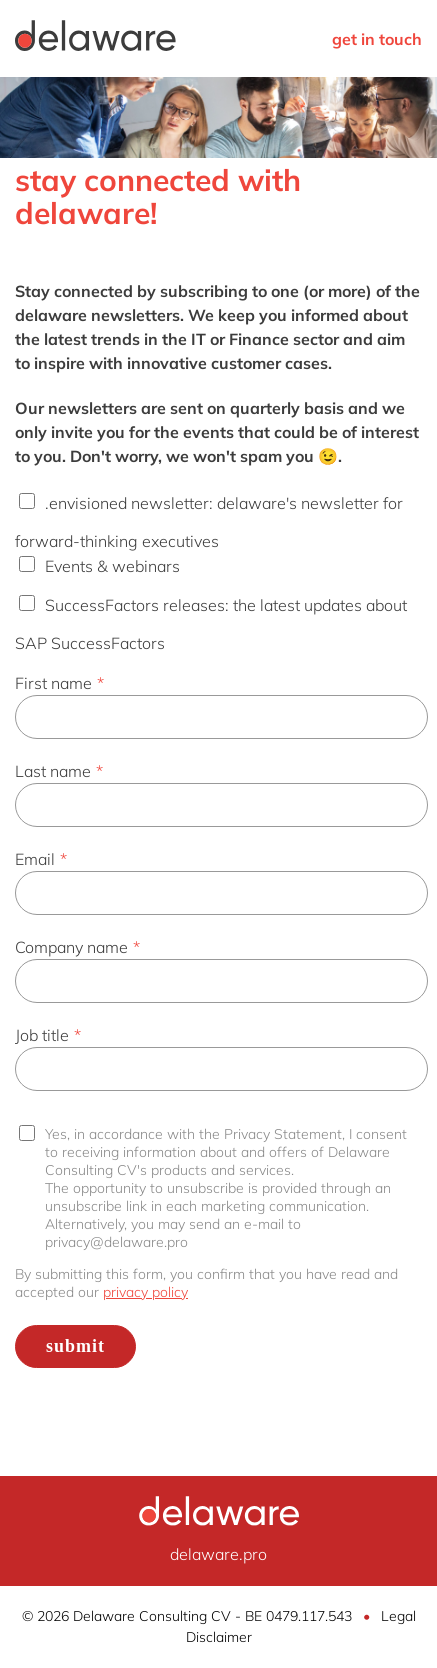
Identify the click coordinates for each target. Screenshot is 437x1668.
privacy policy (145, 1292)
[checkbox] (218, 572)
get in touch (377, 39)
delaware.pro (218, 1554)
